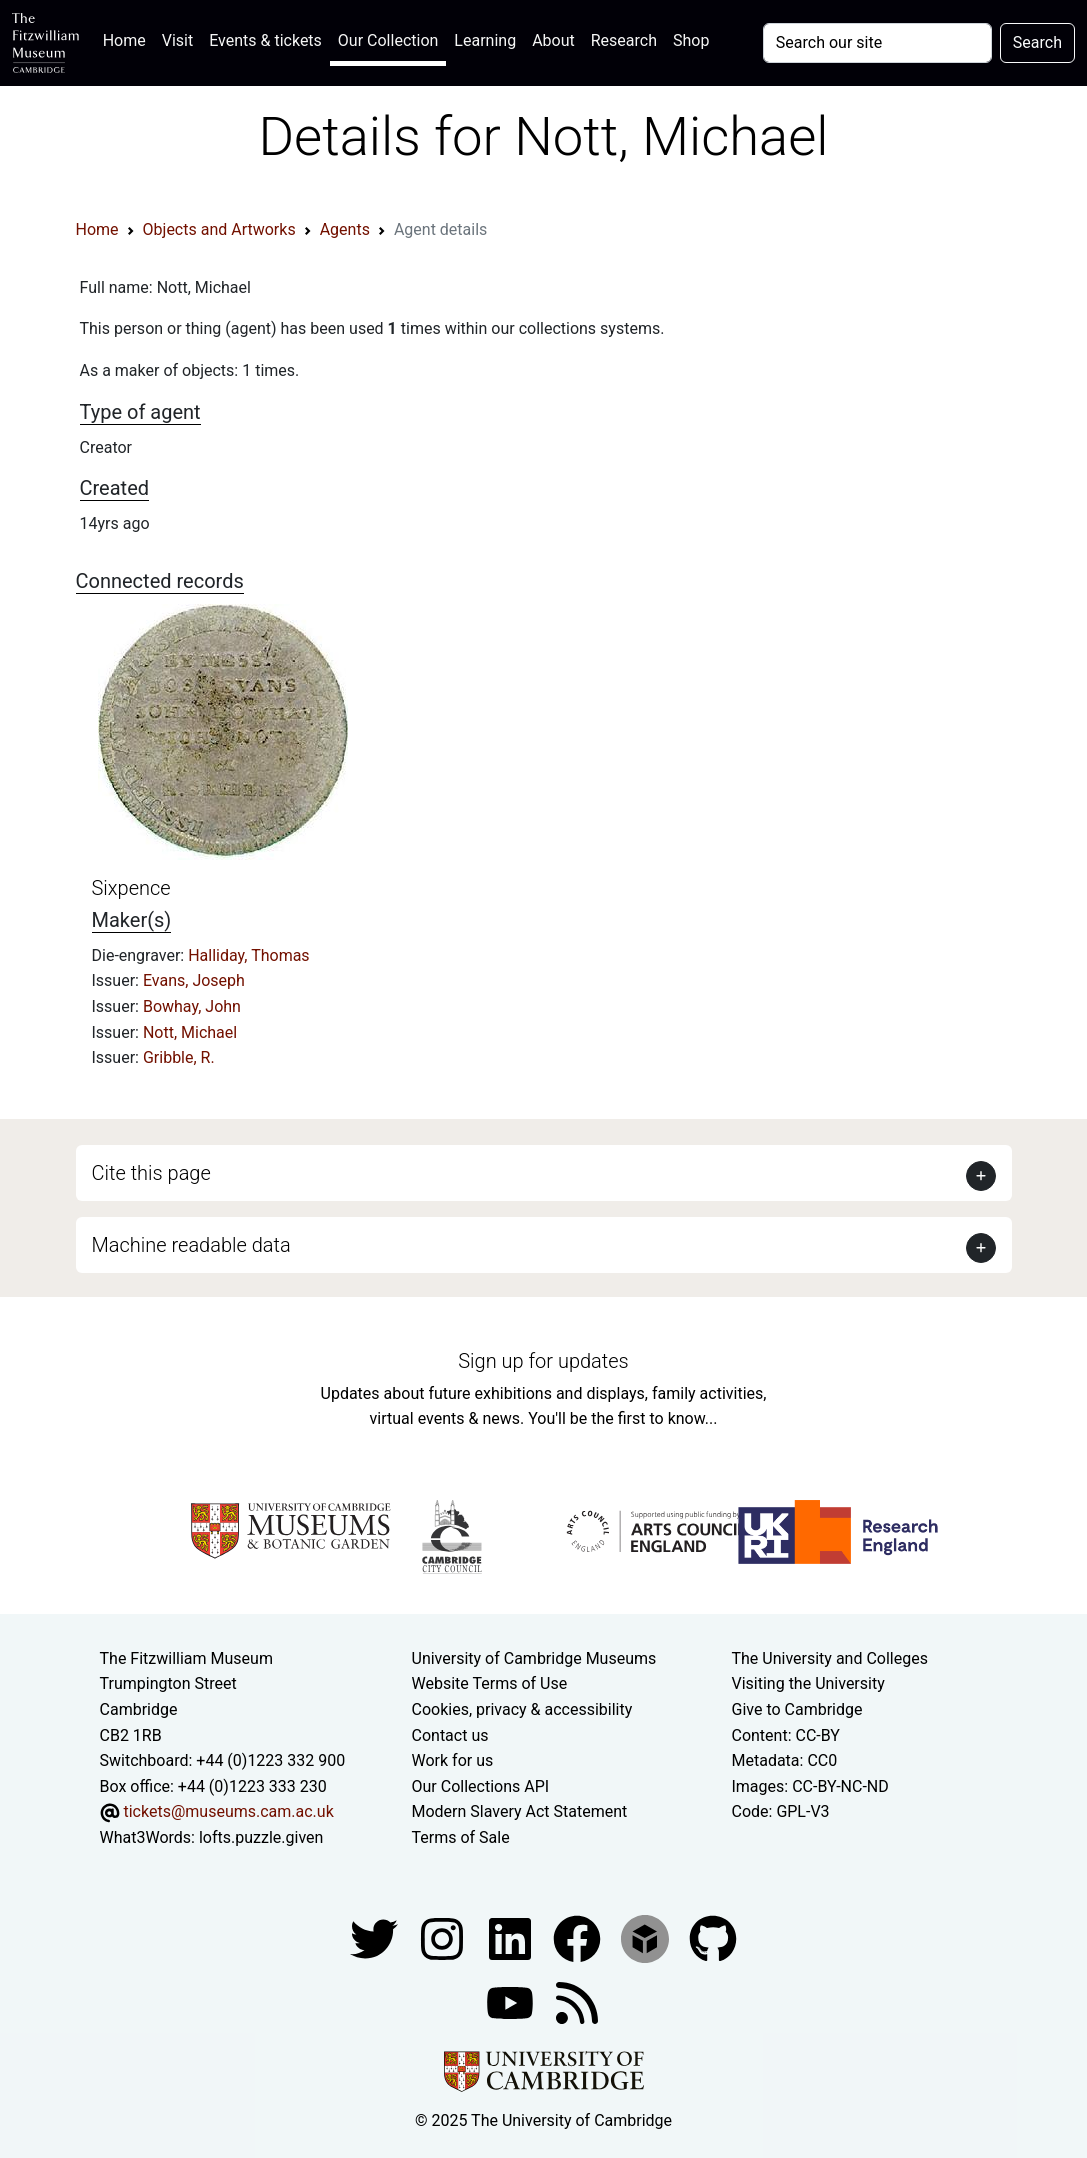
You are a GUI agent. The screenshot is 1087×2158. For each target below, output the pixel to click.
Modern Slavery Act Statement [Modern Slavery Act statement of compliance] (520, 1811)
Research (624, 40)
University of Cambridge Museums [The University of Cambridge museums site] (534, 1658)
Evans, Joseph (194, 980)
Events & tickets (265, 40)
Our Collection (388, 40)
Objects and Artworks (219, 229)
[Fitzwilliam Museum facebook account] (512, 1937)
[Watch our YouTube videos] (512, 2001)
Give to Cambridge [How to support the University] (796, 1709)
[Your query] (877, 43)
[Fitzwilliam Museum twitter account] (376, 1937)
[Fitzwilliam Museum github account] (713, 1937)
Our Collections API (481, 1786)
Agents (345, 229)
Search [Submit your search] (1037, 42)
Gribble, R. (179, 1057)
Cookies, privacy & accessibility (522, 1709)
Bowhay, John (192, 1006)
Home (128, 38)
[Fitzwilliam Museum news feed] (577, 2001)
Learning (485, 40)
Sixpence (131, 888)
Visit (177, 40)
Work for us (453, 1760)
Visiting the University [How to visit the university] (807, 1683)
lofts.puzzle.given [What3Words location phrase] (261, 1837)
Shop (691, 40)
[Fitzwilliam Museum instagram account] (444, 1937)
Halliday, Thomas (248, 955)
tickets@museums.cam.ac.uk (228, 1811)
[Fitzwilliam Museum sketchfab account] (647, 1937)
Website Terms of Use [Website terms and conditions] (490, 1683)
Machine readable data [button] (191, 1245)
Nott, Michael (190, 1032)
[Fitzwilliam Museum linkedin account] (579, 1937)
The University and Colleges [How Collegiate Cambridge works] (829, 1658)
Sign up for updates (543, 1361)
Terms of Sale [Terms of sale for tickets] (461, 1837)
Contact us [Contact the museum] (450, 1735)
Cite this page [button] (151, 1173)
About (553, 40)
